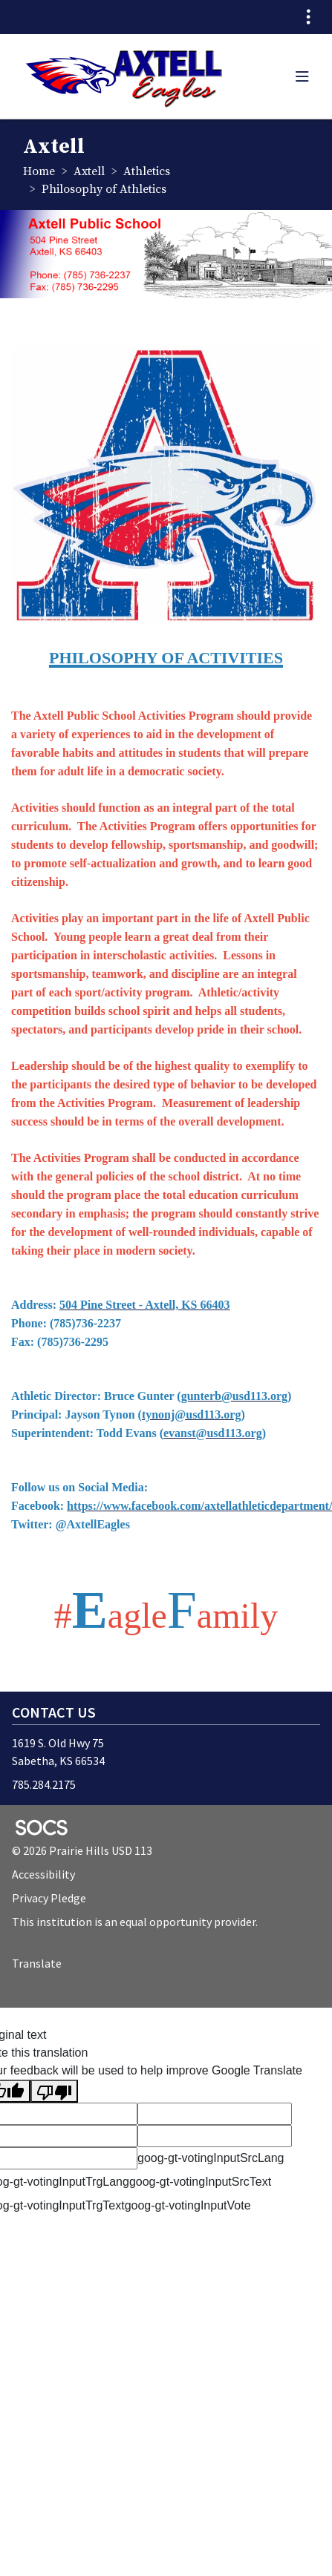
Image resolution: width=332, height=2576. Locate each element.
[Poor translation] (54, 2091)
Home (39, 171)
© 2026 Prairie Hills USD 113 (82, 1850)
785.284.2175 (44, 1784)
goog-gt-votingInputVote (188, 2205)
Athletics (146, 171)
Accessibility (43, 1874)
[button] (302, 76)
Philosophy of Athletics (104, 189)
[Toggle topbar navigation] (308, 17)
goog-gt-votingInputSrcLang (210, 2158)
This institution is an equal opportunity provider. (135, 1921)
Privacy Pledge (49, 1897)
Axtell (89, 171)
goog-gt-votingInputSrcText (200, 2181)
